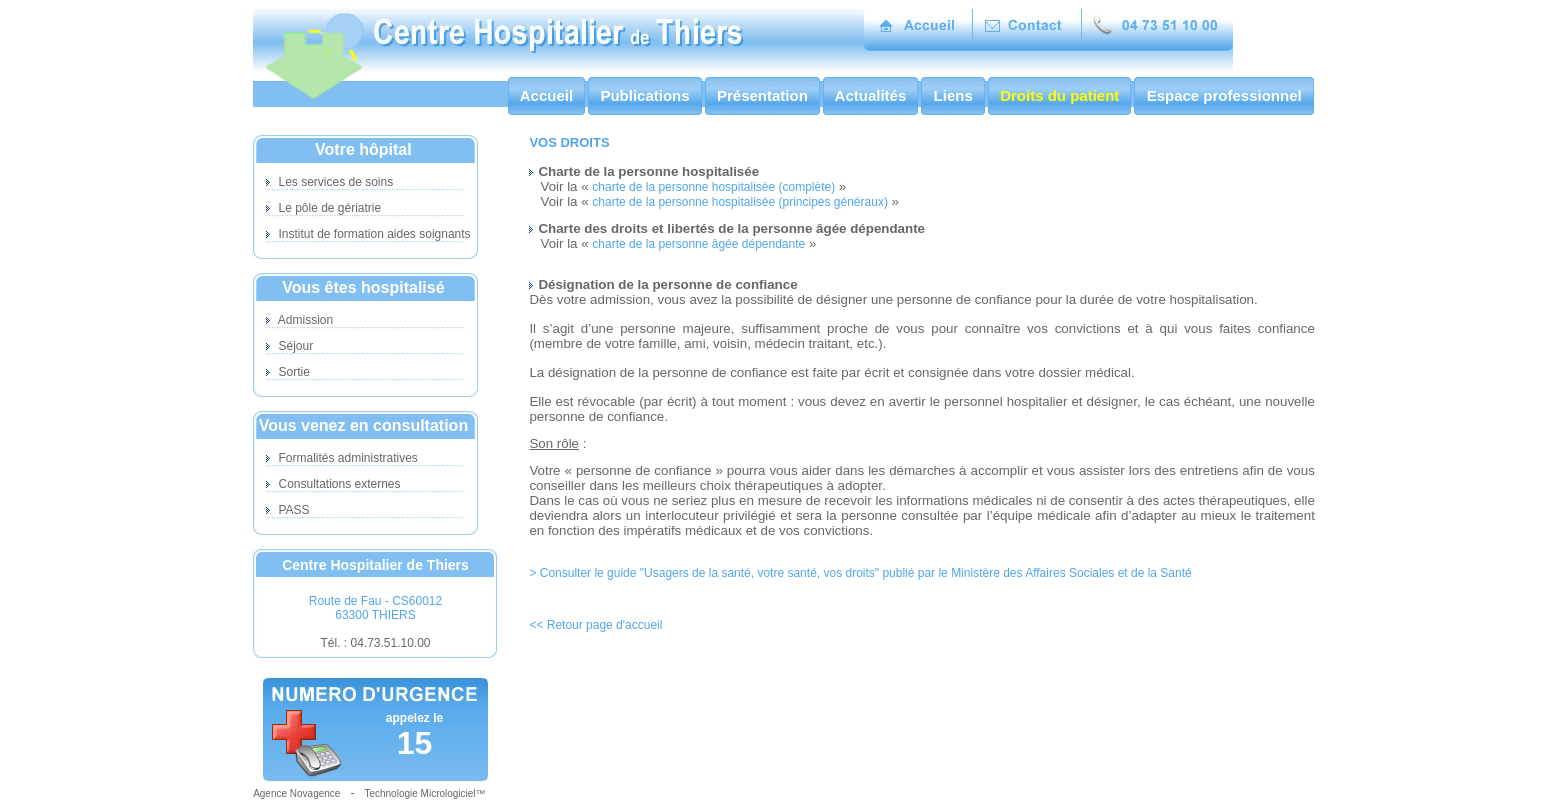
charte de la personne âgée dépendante (698, 244)
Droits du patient (1060, 95)
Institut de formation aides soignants (368, 234)
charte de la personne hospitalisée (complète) (713, 187)
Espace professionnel (1223, 95)
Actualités (870, 95)
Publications (645, 95)
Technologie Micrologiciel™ (424, 793)
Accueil (546, 95)
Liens (953, 95)
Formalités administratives (342, 458)
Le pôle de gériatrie (323, 208)
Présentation (762, 95)
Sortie (288, 372)
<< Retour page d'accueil (595, 625)
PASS (287, 510)
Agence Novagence (296, 793)
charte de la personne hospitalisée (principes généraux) (740, 202)
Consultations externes (333, 484)
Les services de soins (329, 182)
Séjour (289, 346)
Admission (299, 320)
